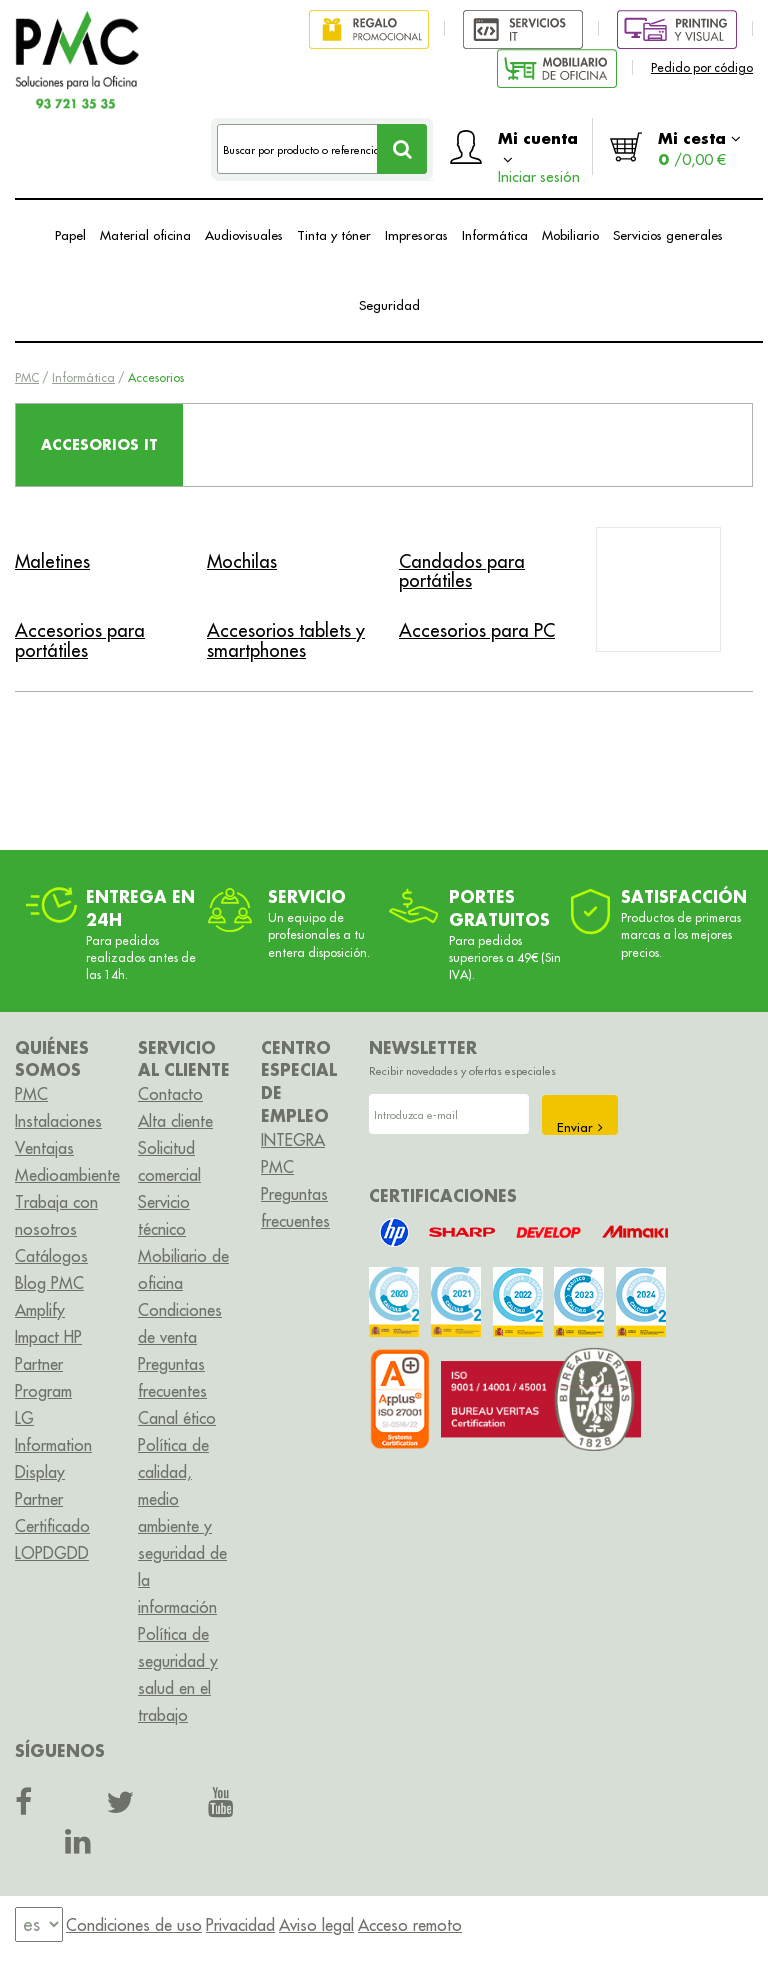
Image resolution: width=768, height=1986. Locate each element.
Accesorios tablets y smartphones (286, 640)
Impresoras (416, 235)
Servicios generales (668, 235)
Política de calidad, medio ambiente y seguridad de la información (182, 1526)
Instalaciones (58, 1121)
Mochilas (242, 561)
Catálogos (51, 1256)
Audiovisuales (244, 235)
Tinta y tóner (334, 235)
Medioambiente (67, 1175)
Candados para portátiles (462, 571)
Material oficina (145, 235)
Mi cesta (699, 148)
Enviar (580, 1127)
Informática (495, 235)
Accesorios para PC (477, 630)
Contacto (170, 1094)
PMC (27, 377)
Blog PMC (49, 1283)
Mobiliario (570, 235)
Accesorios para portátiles (80, 640)
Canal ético (177, 1418)
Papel (70, 235)
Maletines (52, 561)
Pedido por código (702, 67)
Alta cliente (175, 1121)
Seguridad (389, 305)
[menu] (39, 1924)
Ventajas (44, 1148)
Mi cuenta (539, 151)
